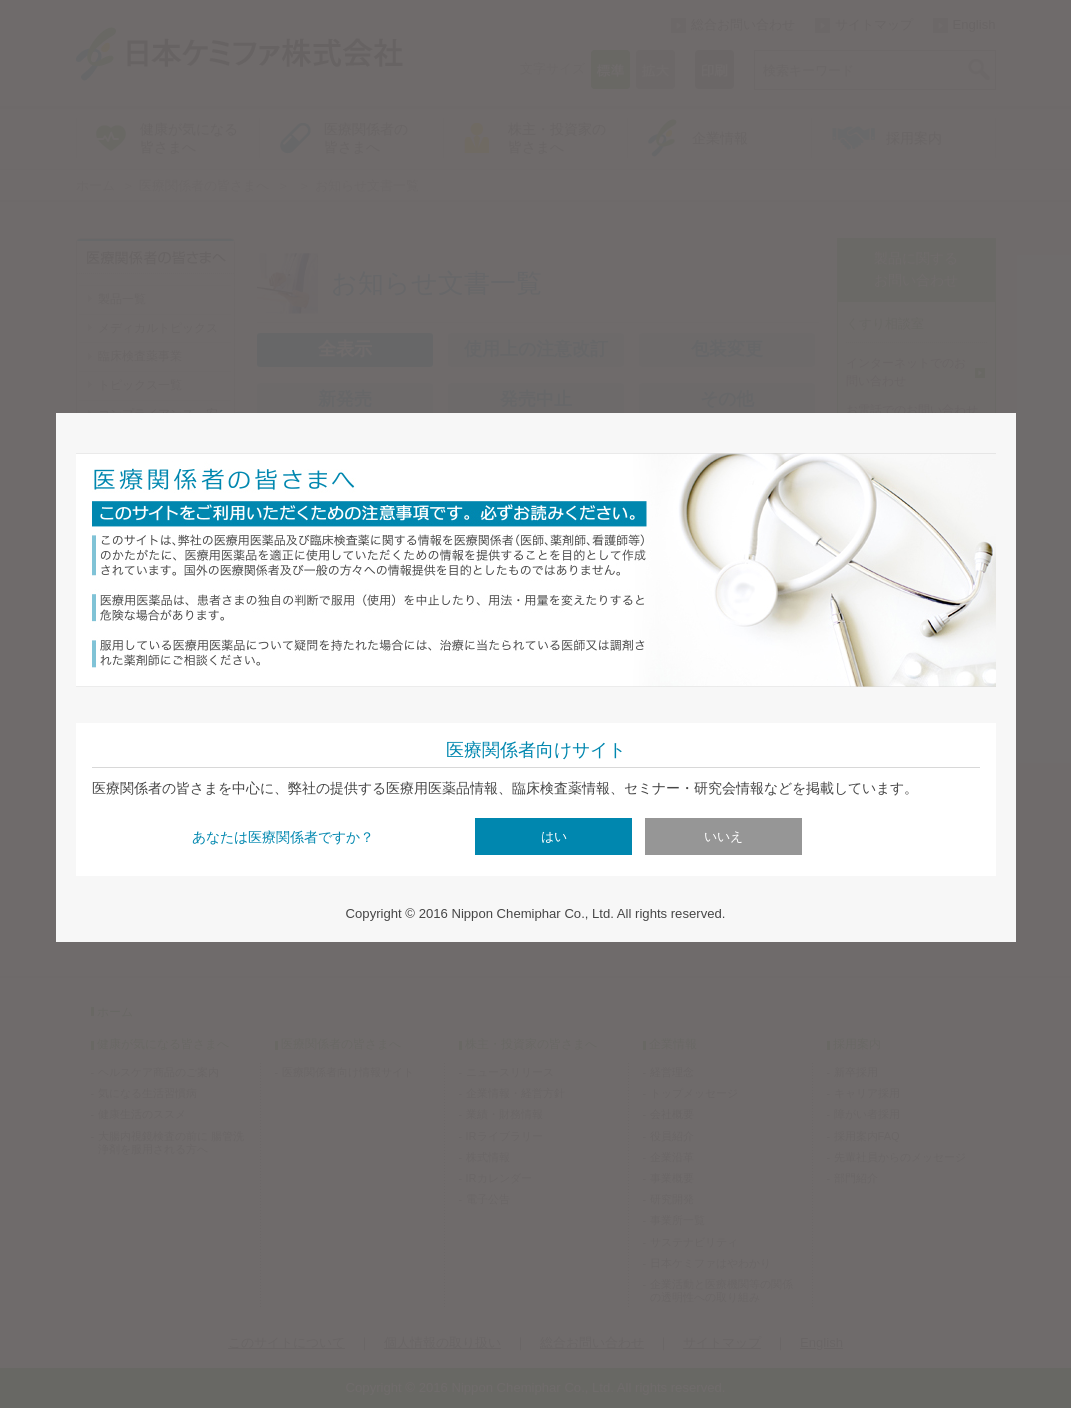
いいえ (723, 836)
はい (554, 836)
